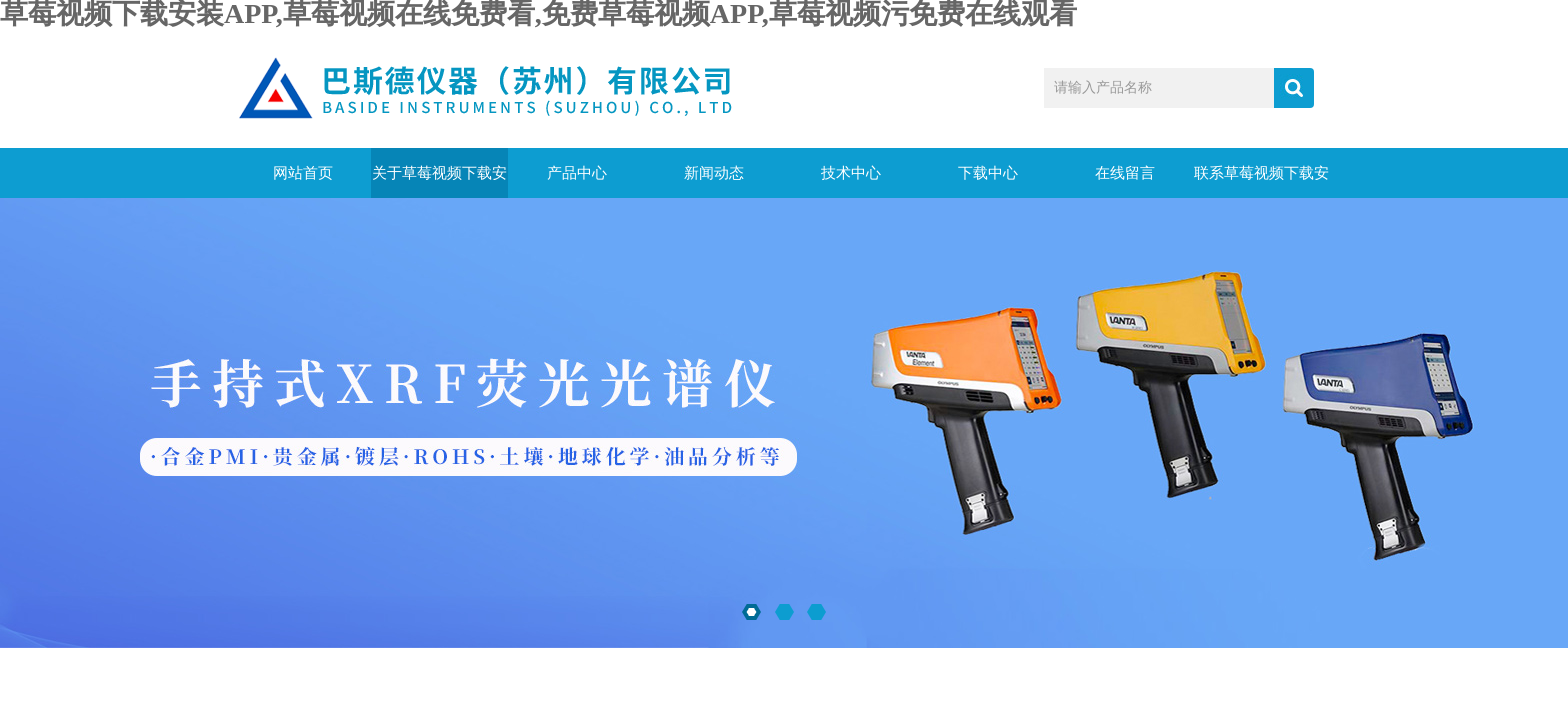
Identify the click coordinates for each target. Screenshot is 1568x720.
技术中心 (851, 173)
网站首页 (303, 173)
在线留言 (1125, 173)
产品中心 (577, 173)
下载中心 (988, 173)
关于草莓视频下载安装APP (439, 181)
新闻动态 (714, 173)
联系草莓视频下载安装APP (1261, 181)
